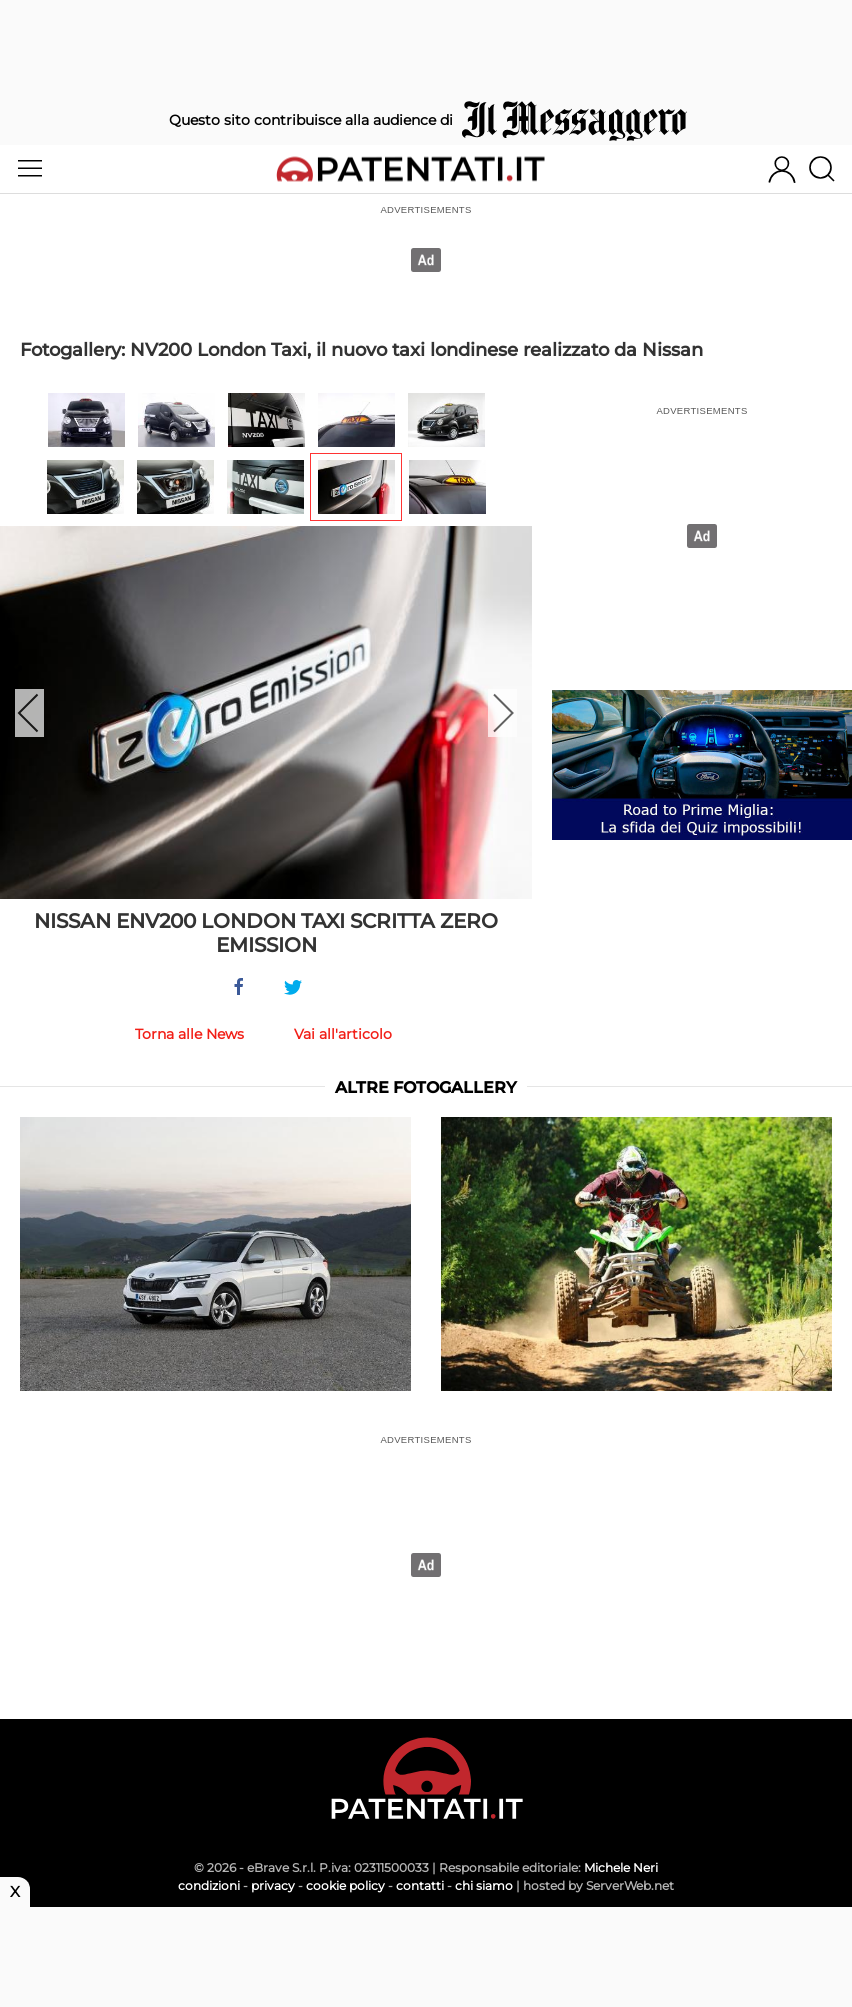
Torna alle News (189, 1034)
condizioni (209, 1885)
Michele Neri (621, 1867)
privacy (273, 1885)
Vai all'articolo (343, 1034)
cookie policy (345, 1885)
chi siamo (484, 1885)
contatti (420, 1885)
